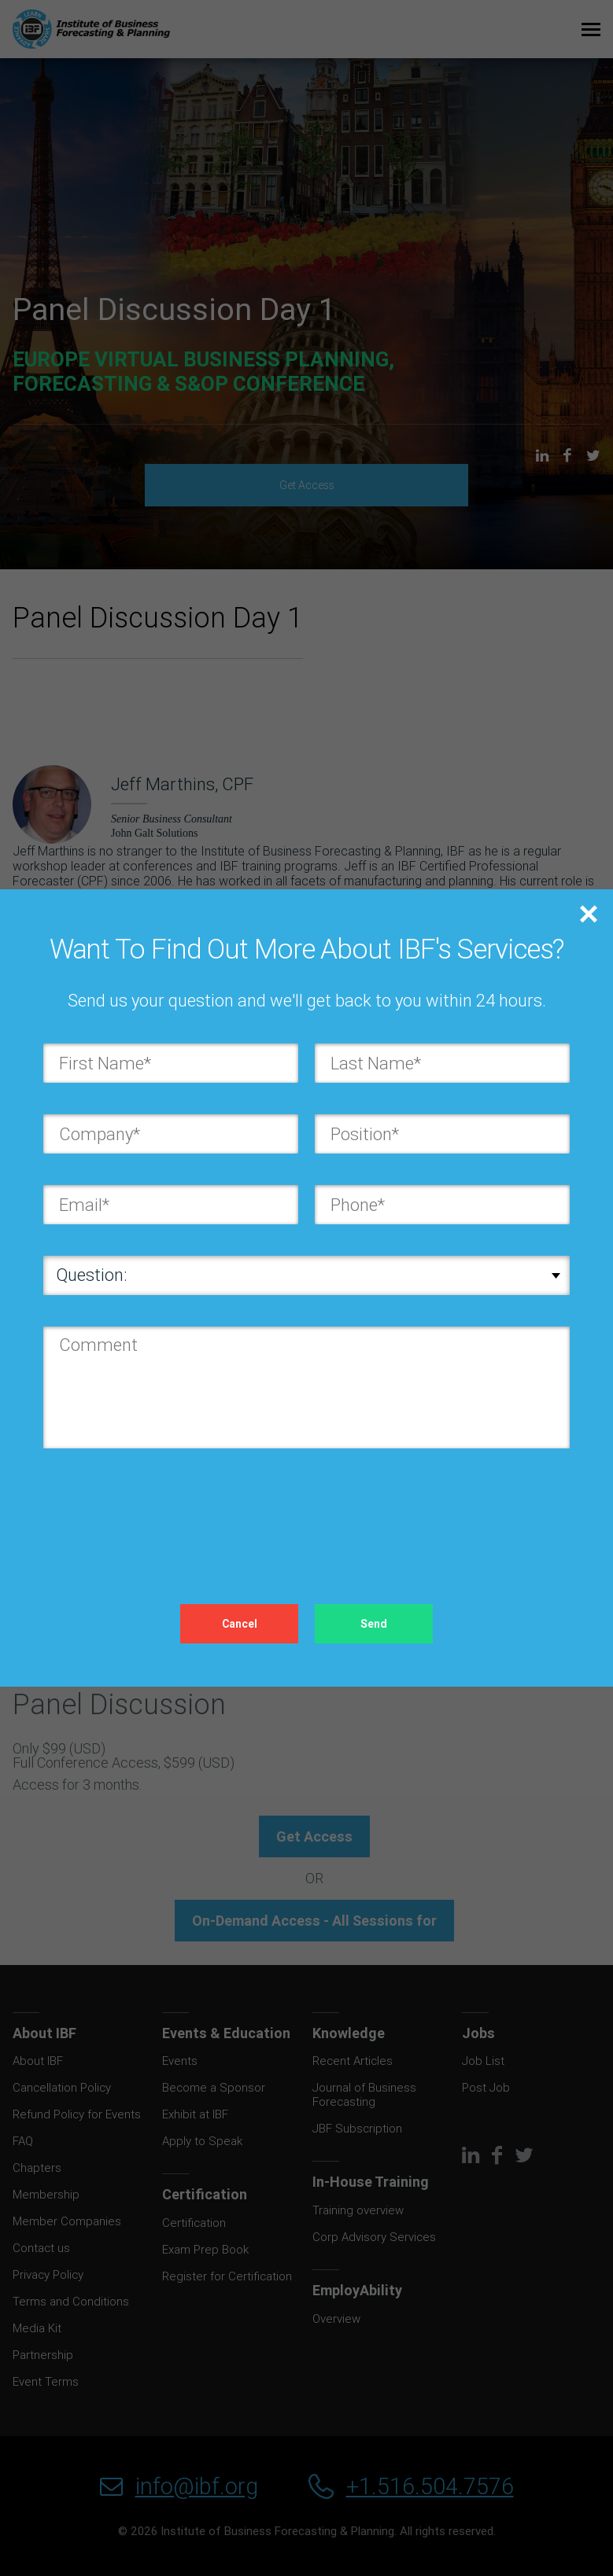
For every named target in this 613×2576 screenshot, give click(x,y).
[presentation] (162, 1510)
